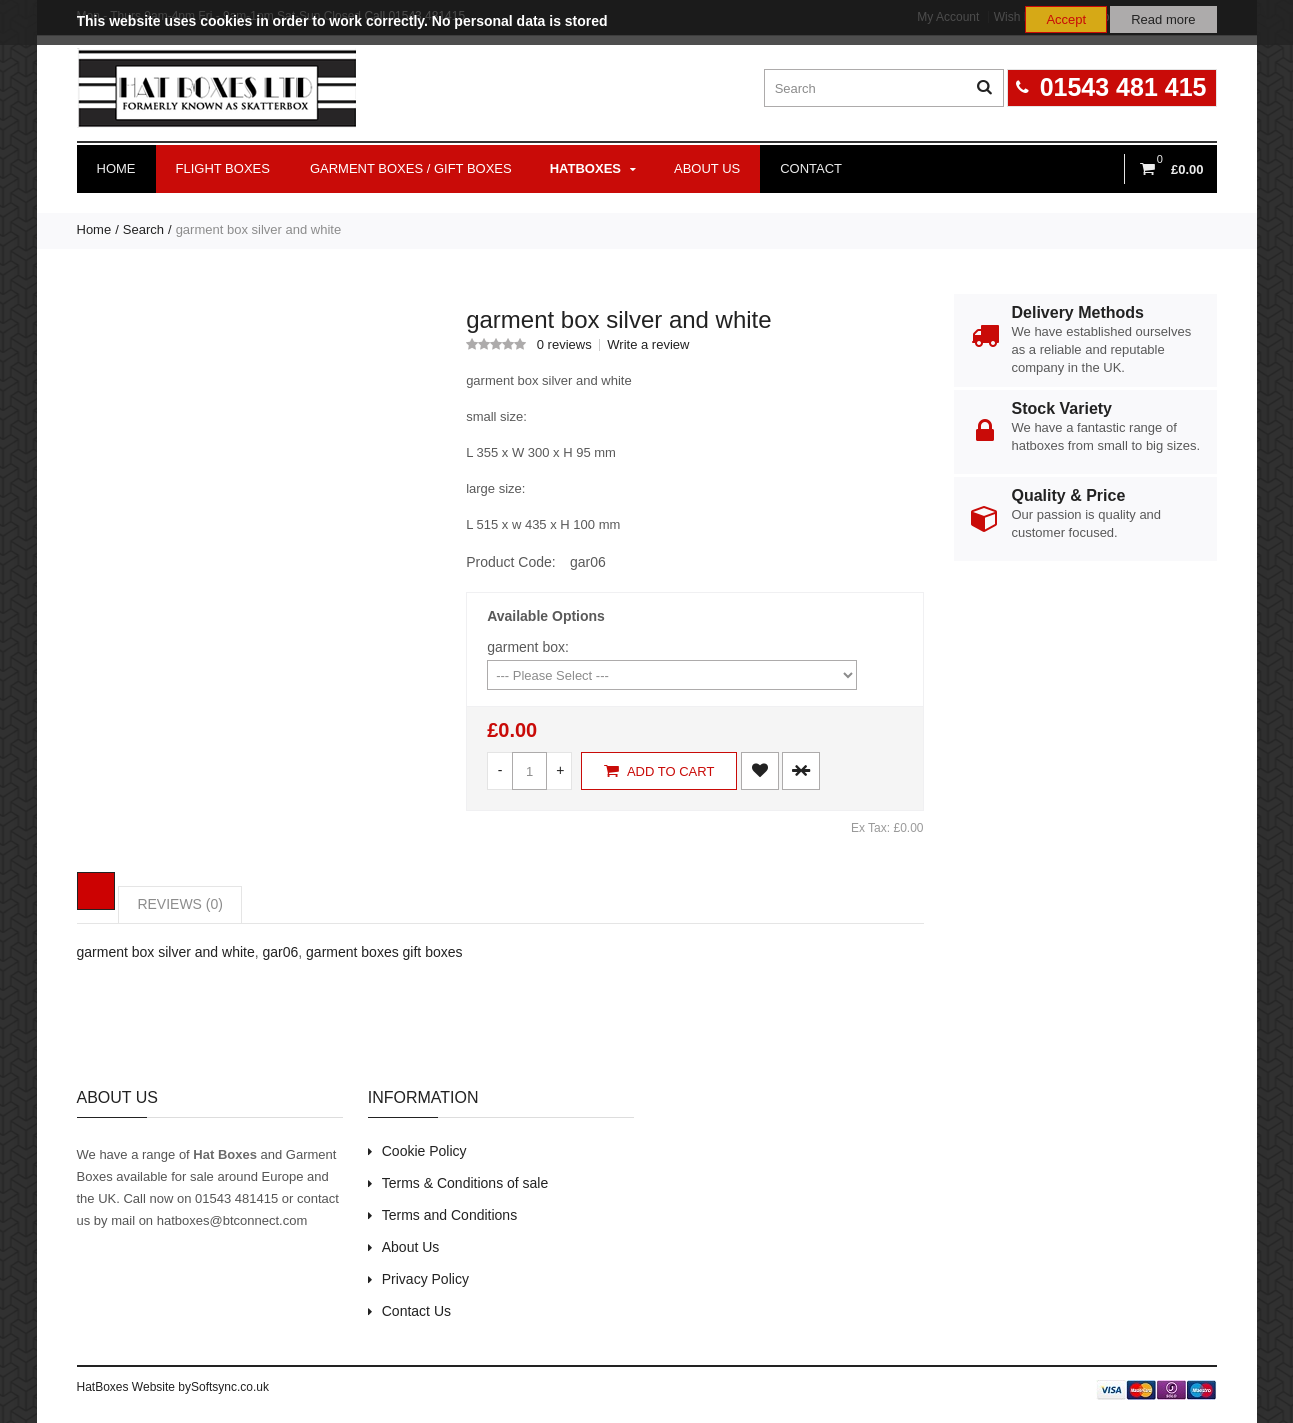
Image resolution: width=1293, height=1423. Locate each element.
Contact (811, 168)
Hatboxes (593, 168)
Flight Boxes (223, 168)
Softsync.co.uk (230, 1387)
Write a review (648, 345)
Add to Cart (659, 771)
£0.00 (512, 730)
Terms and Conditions (449, 1215)
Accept (1066, 19)
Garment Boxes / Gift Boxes (411, 168)
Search (143, 229)
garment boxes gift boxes (384, 952)
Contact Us (416, 1311)
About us (707, 168)
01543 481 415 (1123, 87)
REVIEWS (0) (180, 904)
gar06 (280, 952)
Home (116, 168)
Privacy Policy (425, 1279)
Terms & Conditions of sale (465, 1183)
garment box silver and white (258, 229)
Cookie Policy (424, 1151)
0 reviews (564, 345)
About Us (411, 1247)
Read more (1163, 19)
